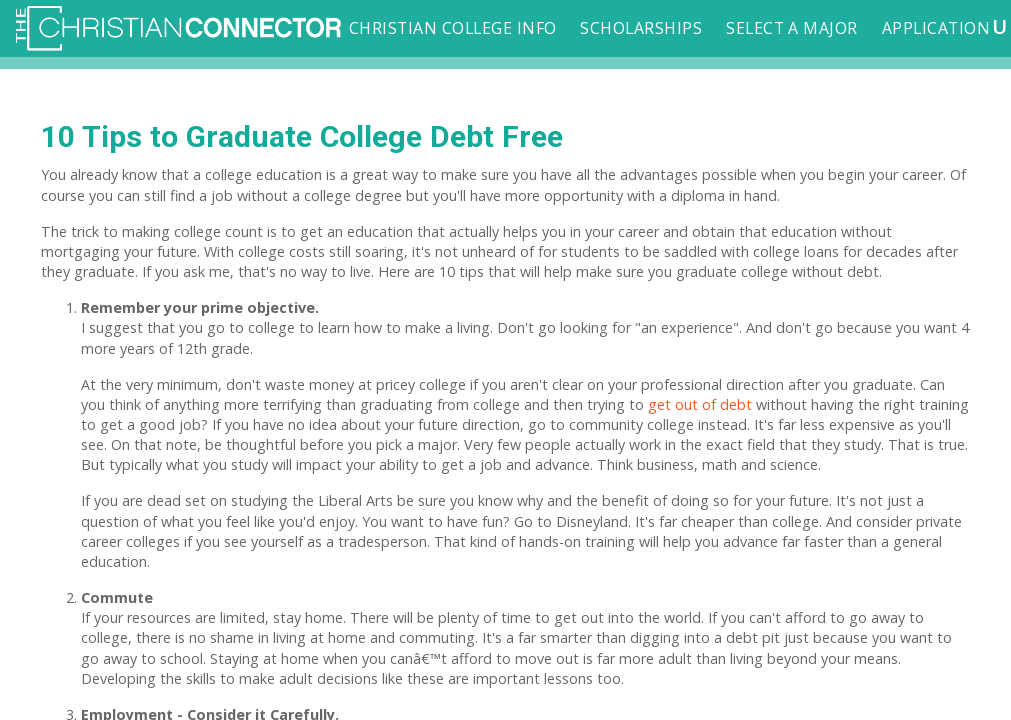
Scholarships (641, 28)
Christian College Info (452, 28)
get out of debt (700, 404)
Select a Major (792, 28)
